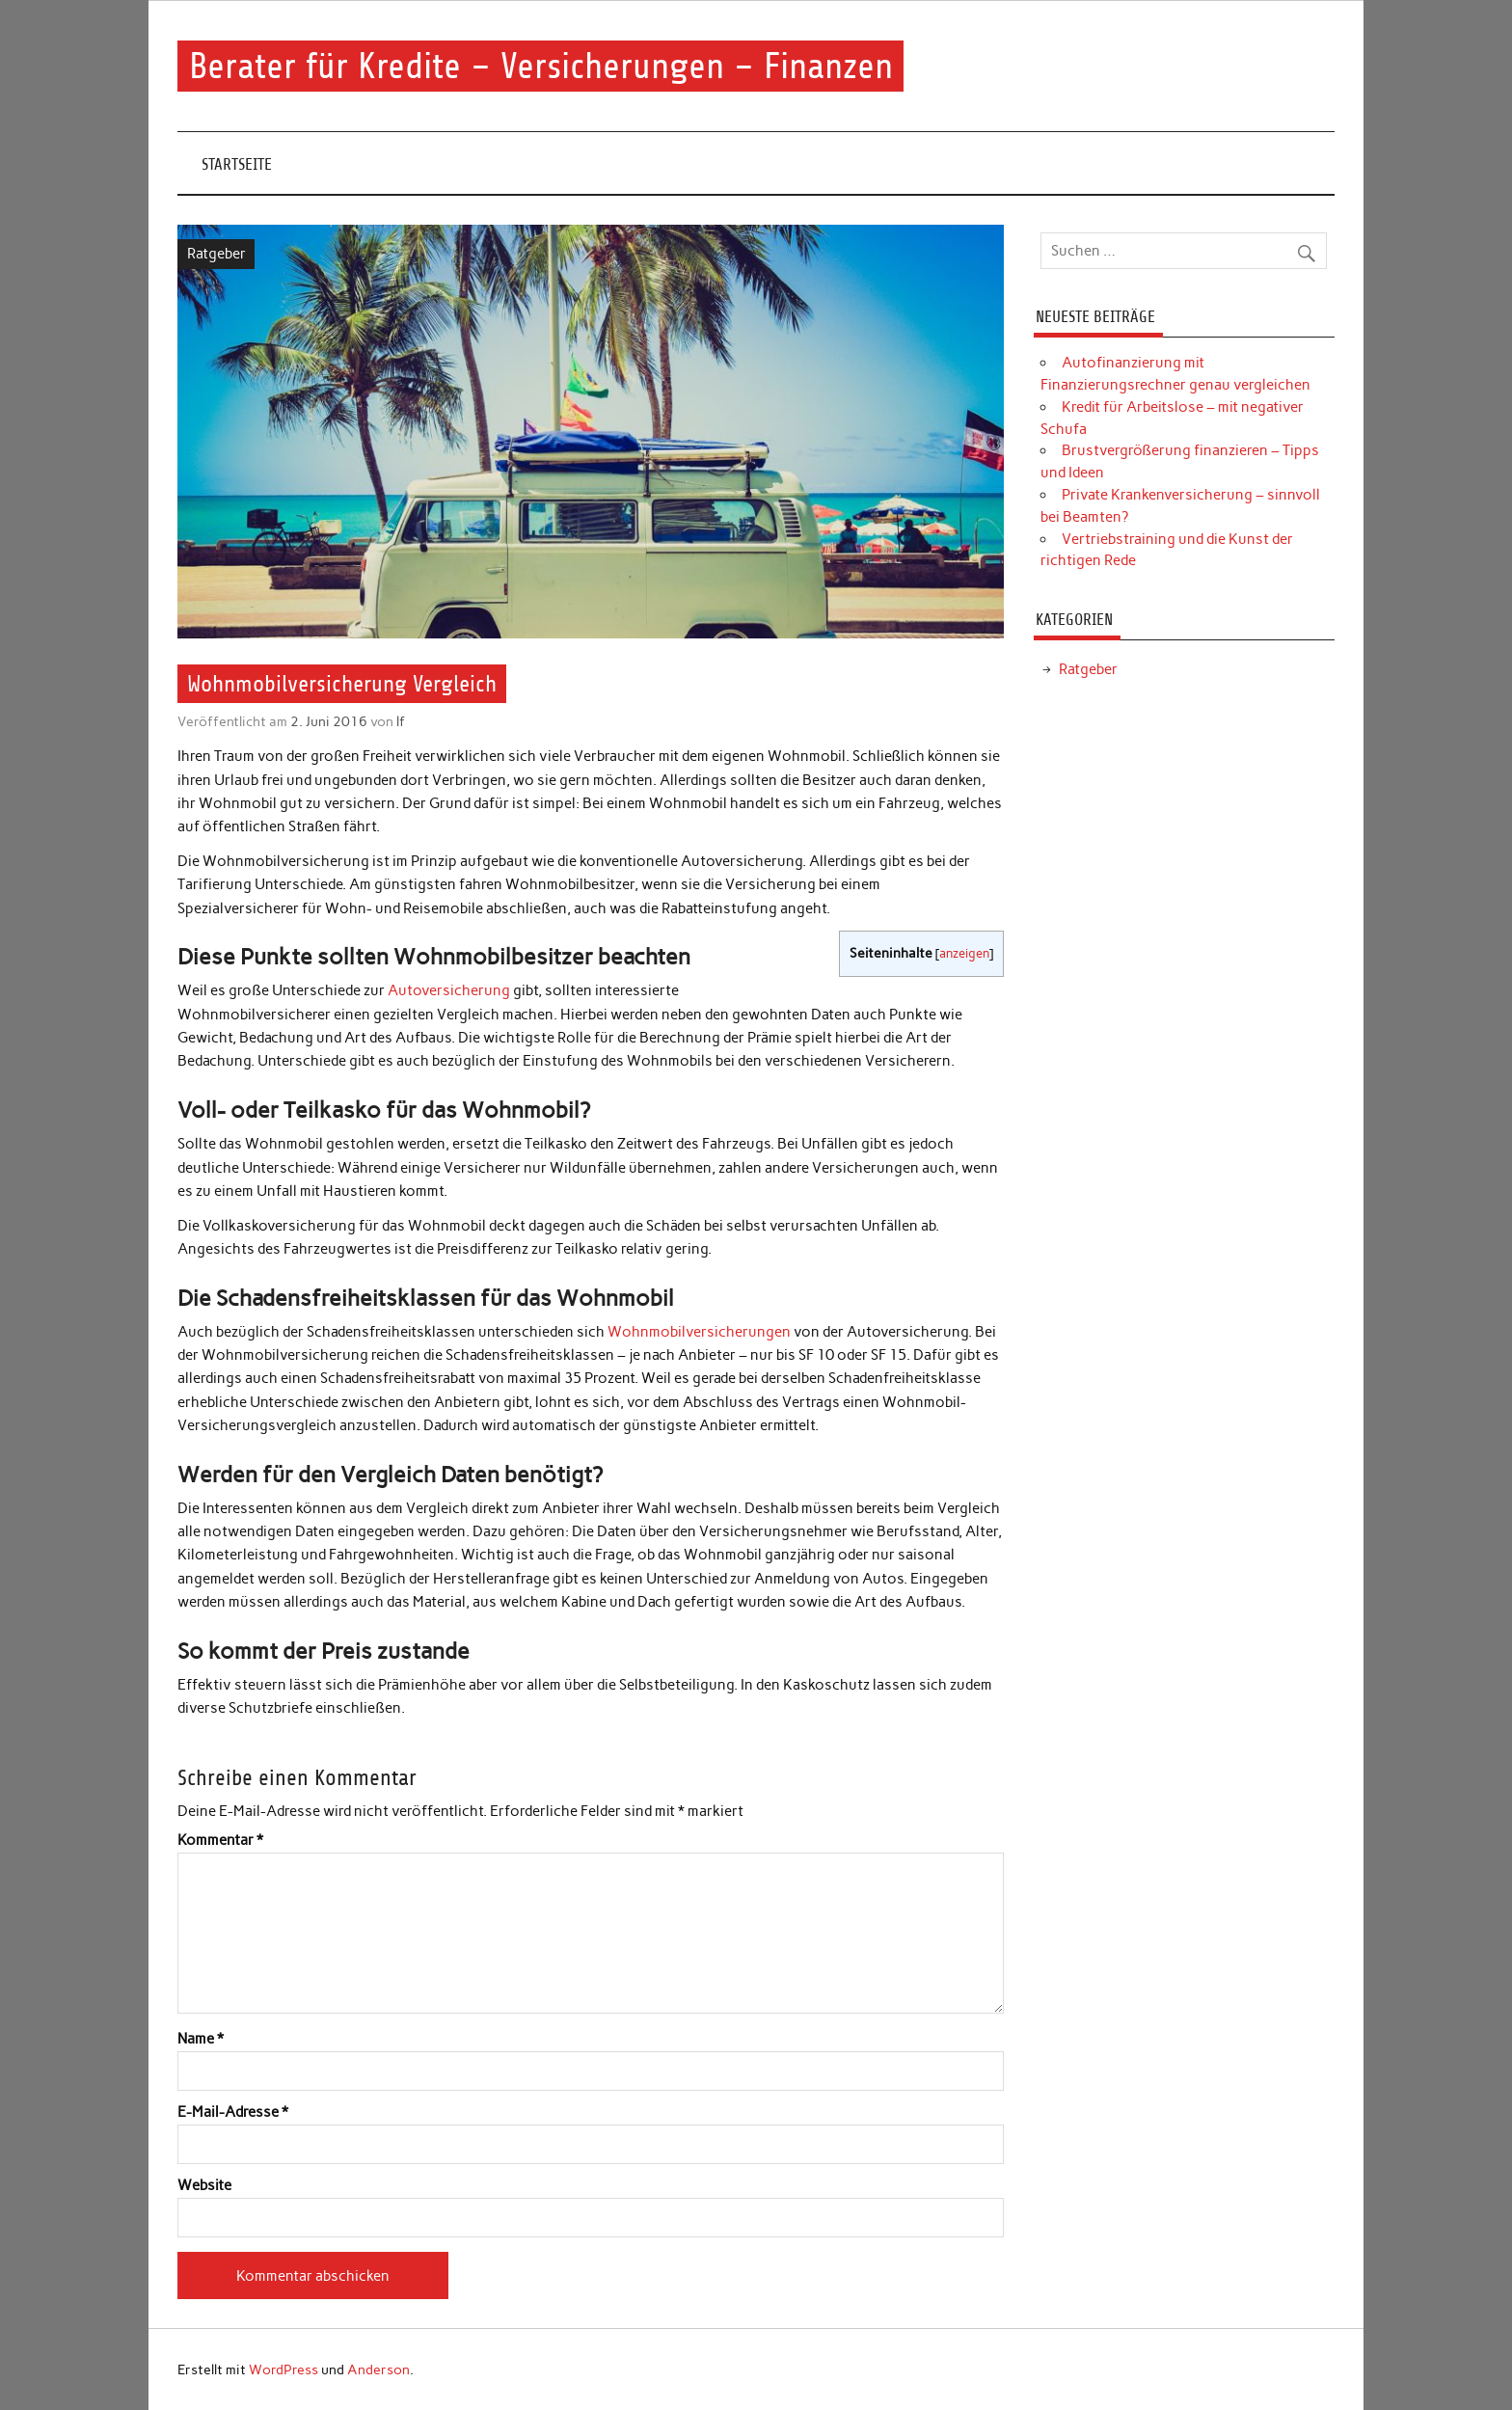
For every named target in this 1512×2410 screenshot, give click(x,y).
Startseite (237, 164)
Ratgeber (216, 253)
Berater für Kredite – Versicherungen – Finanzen (541, 66)
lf (400, 721)
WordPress (283, 2369)
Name (200, 2039)
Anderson (378, 2369)
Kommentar (220, 1840)
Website (204, 2186)
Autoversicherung (449, 990)
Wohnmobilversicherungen (699, 1331)
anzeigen (964, 953)
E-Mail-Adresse (232, 2112)
